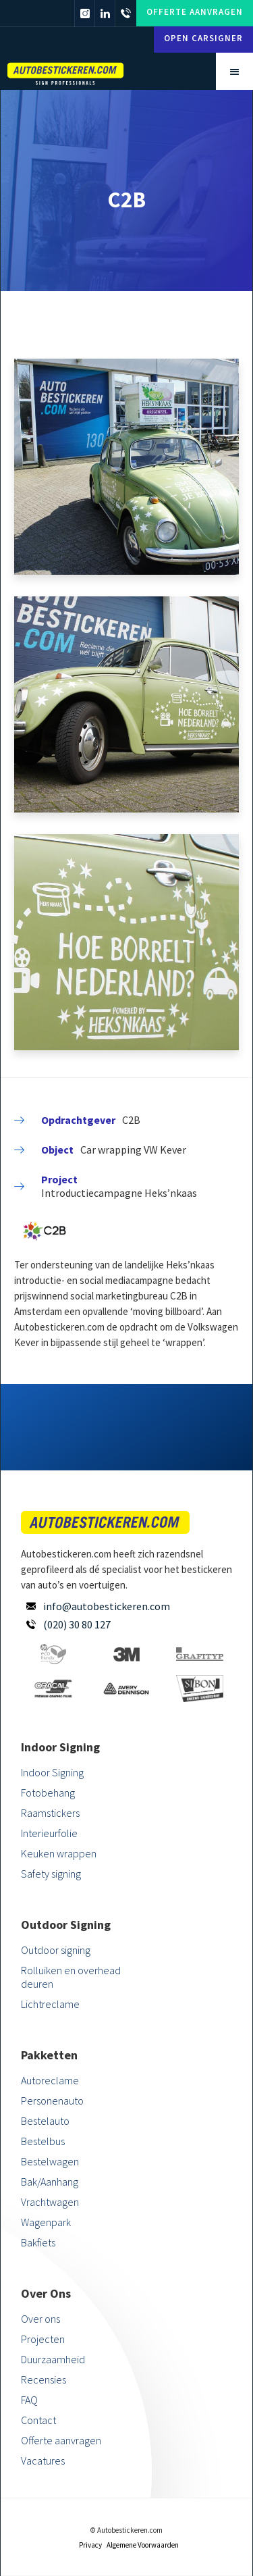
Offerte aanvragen (194, 12)
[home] (87, 71)
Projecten (43, 2339)
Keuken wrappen (58, 1853)
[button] (234, 71)
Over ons (40, 2318)
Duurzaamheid (53, 2359)
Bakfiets (38, 2242)
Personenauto (52, 2100)
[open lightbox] (126, 467)
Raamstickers (50, 1813)
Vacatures (43, 2460)
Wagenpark (46, 2222)
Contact (38, 2420)
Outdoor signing (55, 1950)
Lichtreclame (50, 2004)
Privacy (90, 2545)
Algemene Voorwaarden (143, 2545)
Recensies (43, 2379)
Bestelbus (43, 2141)
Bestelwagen (50, 2161)
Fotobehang (48, 1792)
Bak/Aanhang (49, 2181)
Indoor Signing (52, 1772)
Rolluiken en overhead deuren (71, 1976)
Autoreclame (50, 2080)
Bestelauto (45, 2121)
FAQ (29, 2399)
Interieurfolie (49, 1833)
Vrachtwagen (50, 2202)
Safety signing (51, 1873)
